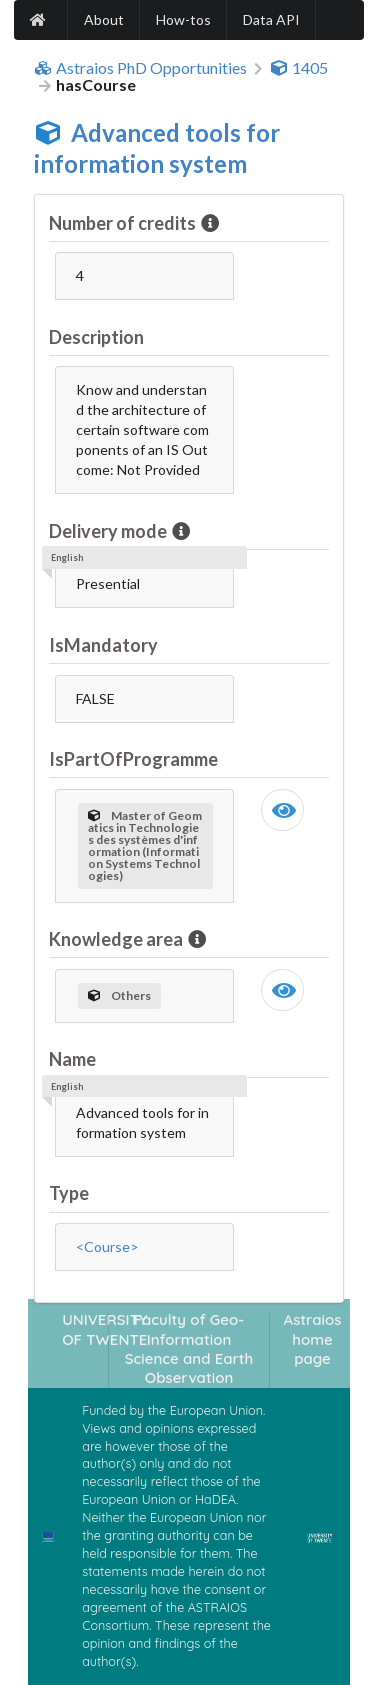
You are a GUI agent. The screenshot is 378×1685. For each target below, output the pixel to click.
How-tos (183, 19)
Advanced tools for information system (157, 148)
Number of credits (124, 223)
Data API (271, 19)
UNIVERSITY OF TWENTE (105, 1329)
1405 (299, 68)
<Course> (107, 1246)
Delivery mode (109, 531)
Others (119, 995)
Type (69, 1193)
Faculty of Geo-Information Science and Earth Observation (189, 1348)
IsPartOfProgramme (133, 759)
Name (72, 1059)
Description (96, 337)
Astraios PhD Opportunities (140, 68)
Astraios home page (313, 1339)
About (104, 19)
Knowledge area (117, 939)
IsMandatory (103, 645)
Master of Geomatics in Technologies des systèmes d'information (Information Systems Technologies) (145, 845)
